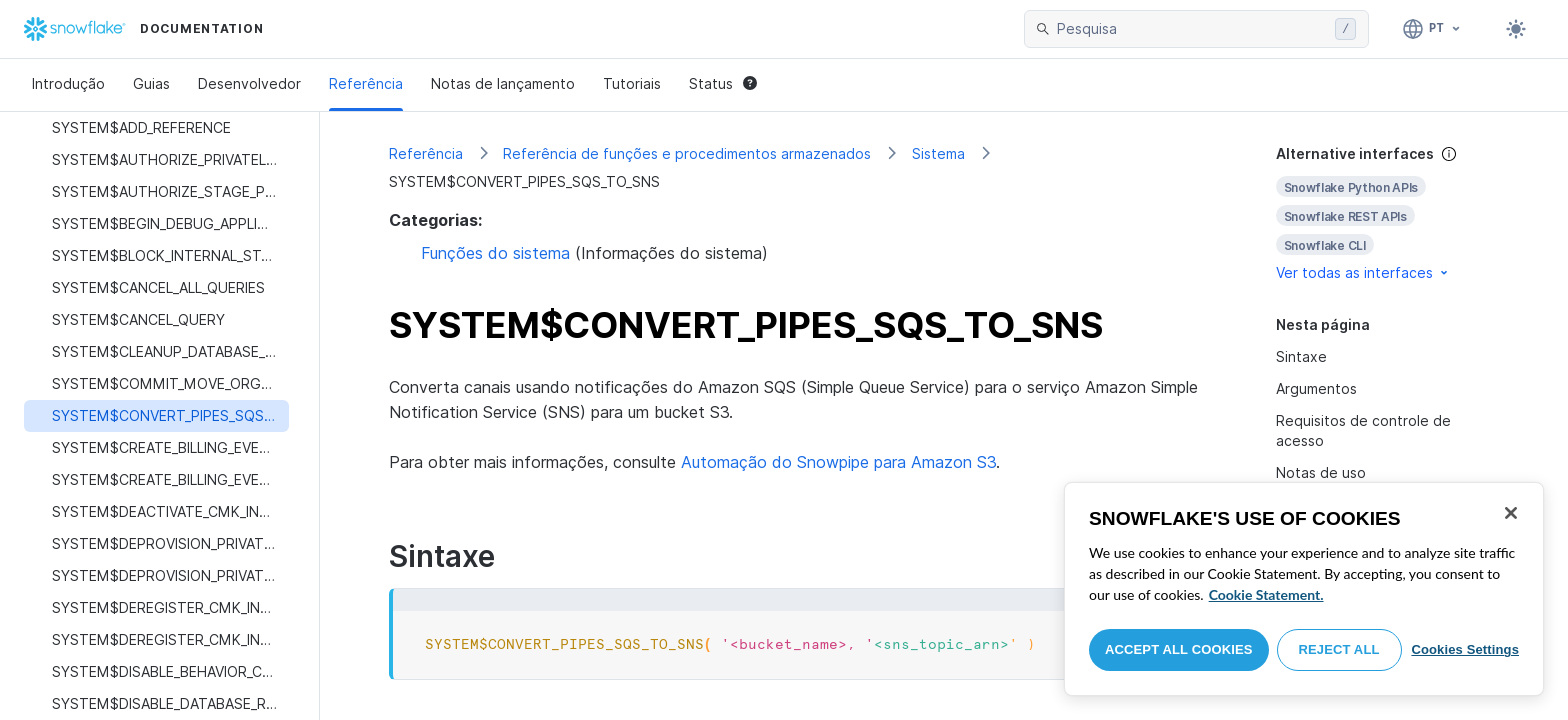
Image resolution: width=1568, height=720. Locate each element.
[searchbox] (1192, 29)
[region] (1304, 589)
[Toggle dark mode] (1516, 29)
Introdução (68, 83)
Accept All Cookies (1179, 649)
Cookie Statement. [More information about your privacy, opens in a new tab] (1266, 594)
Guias (151, 83)
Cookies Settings (1465, 649)
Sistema (938, 153)
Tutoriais (632, 83)
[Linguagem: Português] (1432, 29)
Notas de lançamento (503, 83)
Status (723, 83)
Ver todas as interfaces (1363, 272)
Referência (366, 83)
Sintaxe (1301, 356)
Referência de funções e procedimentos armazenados (687, 153)
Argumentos (1316, 388)
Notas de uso (1321, 472)
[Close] (1511, 513)
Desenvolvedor (249, 83)
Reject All (1339, 649)
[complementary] (1388, 213)
